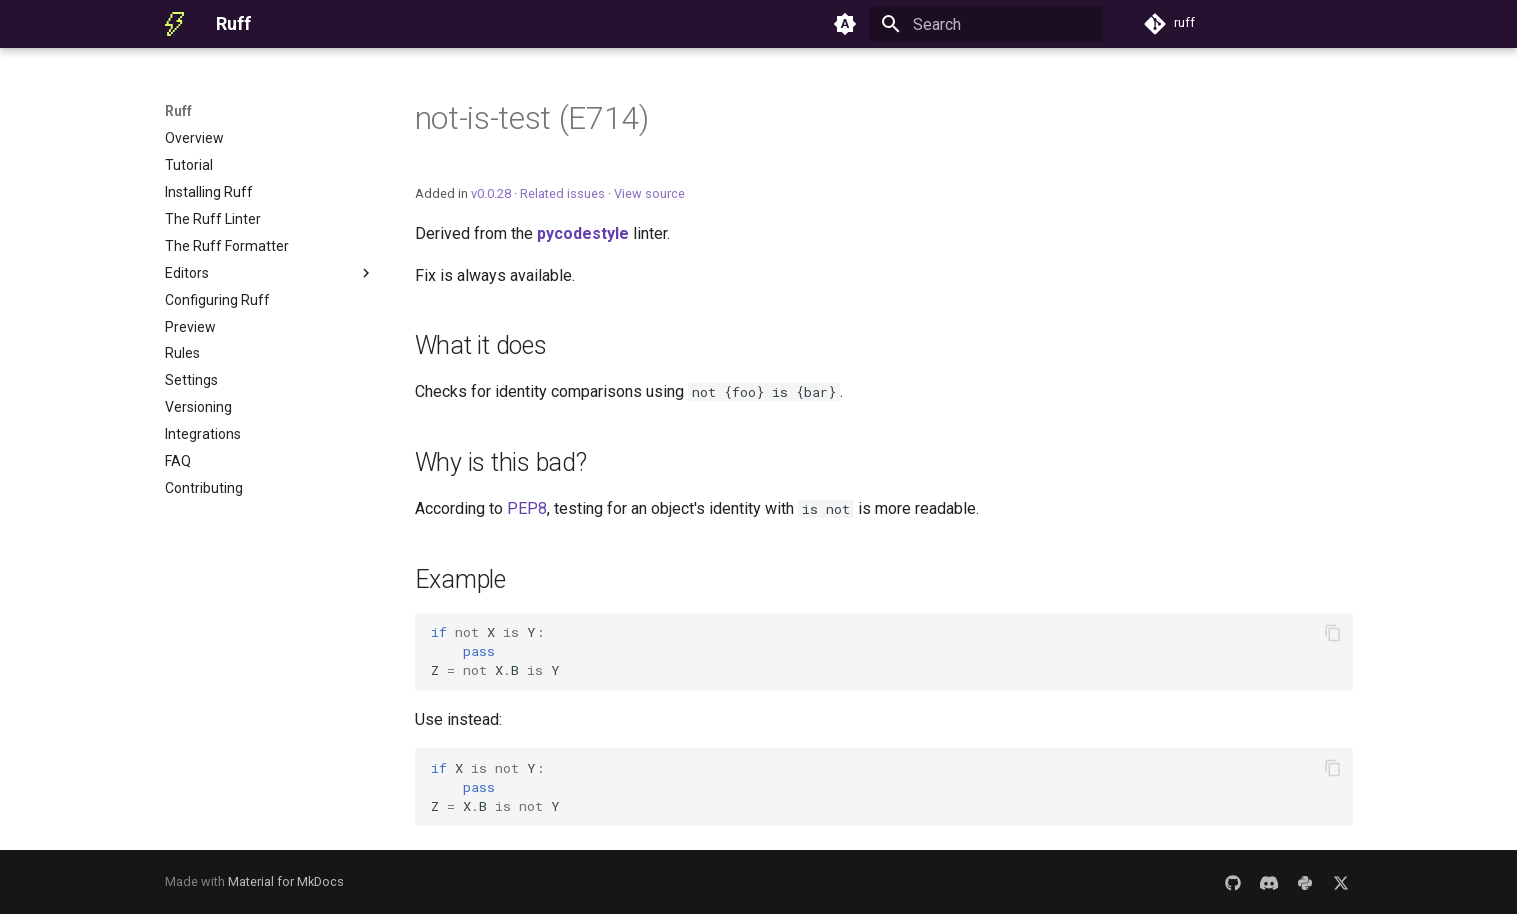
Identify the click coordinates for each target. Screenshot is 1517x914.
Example (460, 579)
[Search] (986, 24)
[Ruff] (175, 24)
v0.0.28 (491, 193)
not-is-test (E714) (532, 118)
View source (649, 193)
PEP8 (527, 508)
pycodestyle (583, 233)
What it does (481, 345)
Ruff (178, 111)
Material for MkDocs (286, 881)
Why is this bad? (501, 462)
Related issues (562, 193)
